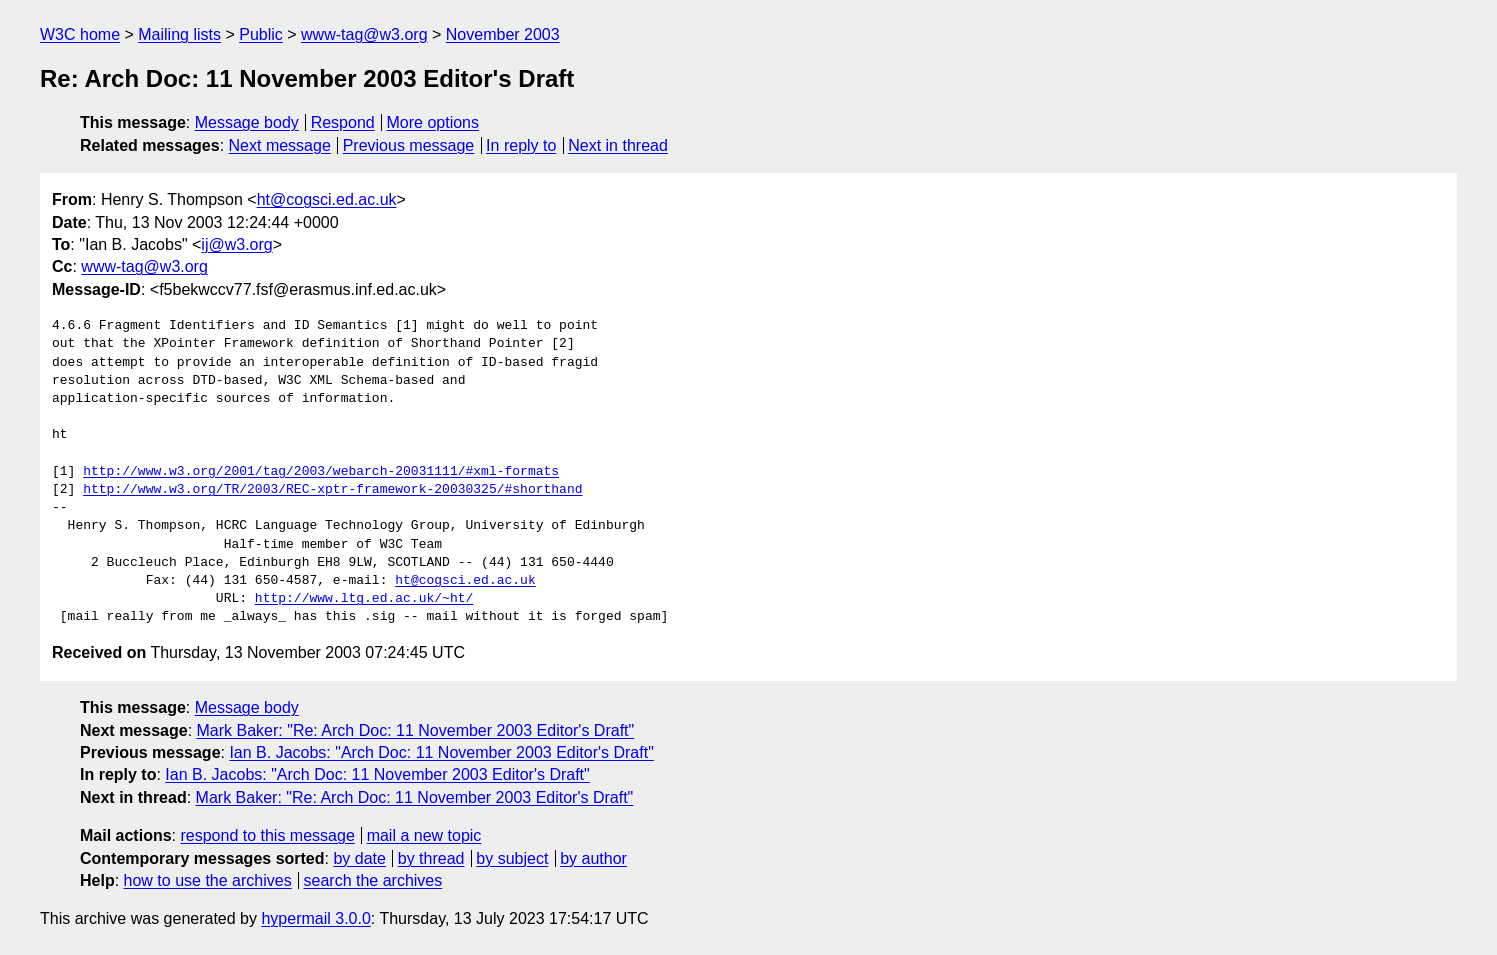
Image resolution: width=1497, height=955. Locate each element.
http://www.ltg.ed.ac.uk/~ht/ (364, 599)
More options (433, 122)
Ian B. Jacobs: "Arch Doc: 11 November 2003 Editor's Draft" (441, 752)
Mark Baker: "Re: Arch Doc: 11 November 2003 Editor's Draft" (416, 730)
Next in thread (618, 145)
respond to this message (267, 835)
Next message (280, 145)
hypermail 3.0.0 (315, 918)
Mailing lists (179, 34)
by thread (431, 858)
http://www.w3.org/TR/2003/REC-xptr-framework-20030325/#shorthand (332, 490)
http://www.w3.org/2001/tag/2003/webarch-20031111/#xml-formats (321, 472)
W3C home (80, 34)
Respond (343, 122)
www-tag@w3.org (364, 34)
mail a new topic (424, 835)
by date (359, 858)
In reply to (521, 145)
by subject (512, 858)
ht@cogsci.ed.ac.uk (327, 199)
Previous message (409, 145)
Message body (247, 122)
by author (593, 858)
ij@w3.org (236, 244)
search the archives (373, 880)
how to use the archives (208, 880)
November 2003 (503, 34)
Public (261, 34)
